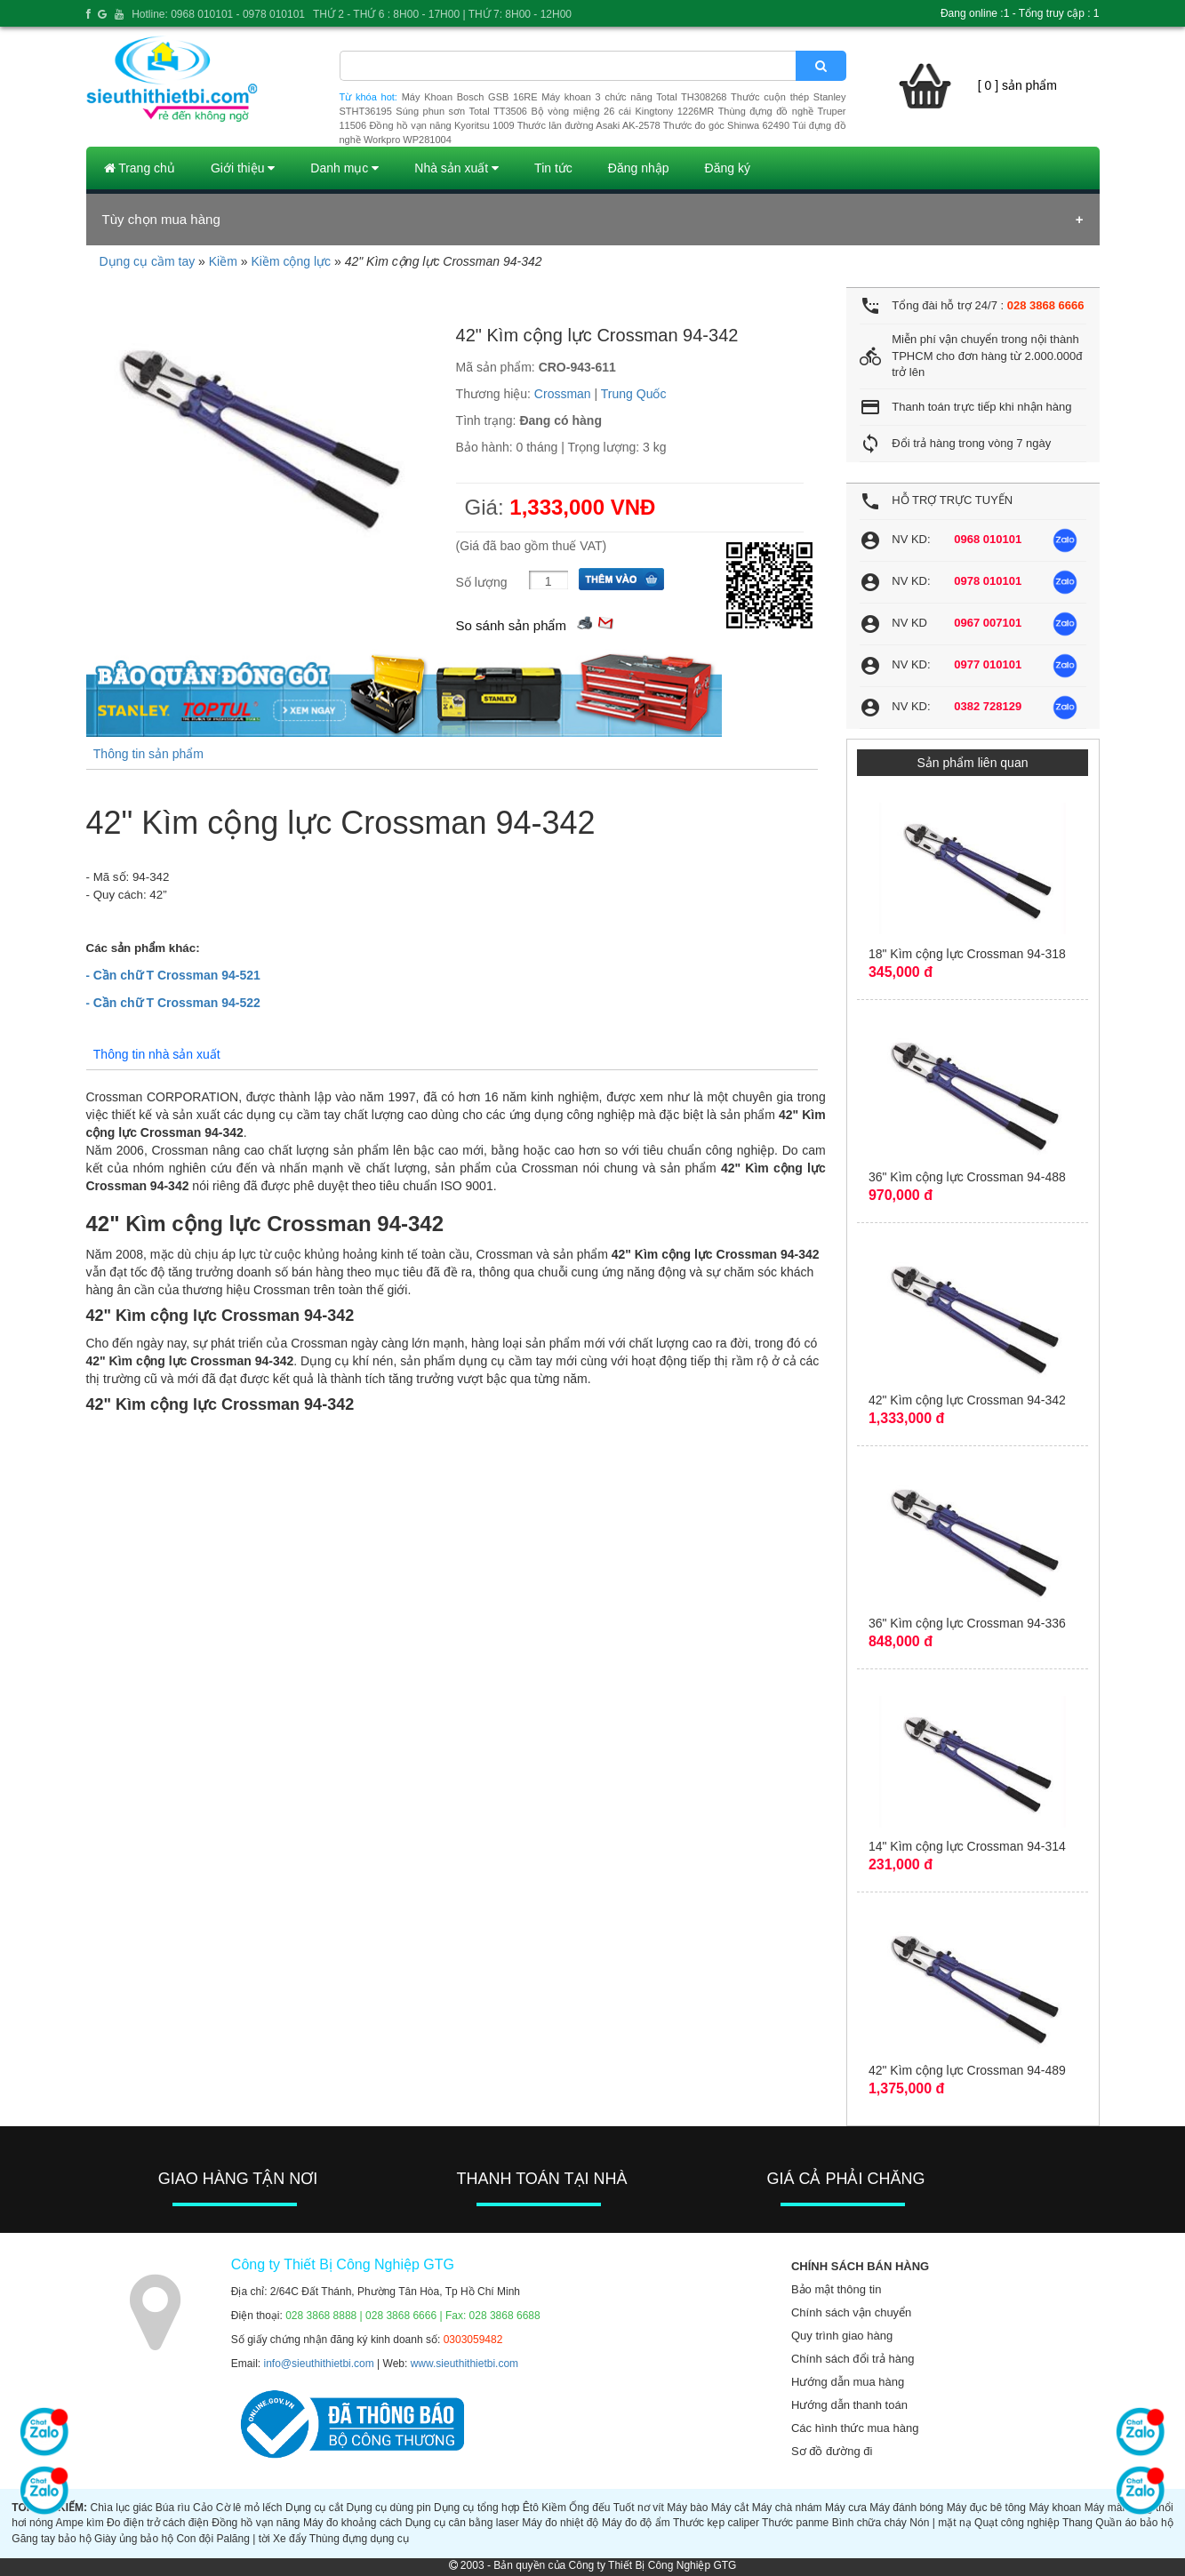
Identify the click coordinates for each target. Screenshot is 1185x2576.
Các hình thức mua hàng (854, 2428)
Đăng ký (727, 168)
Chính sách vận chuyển (851, 2312)
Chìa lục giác (122, 2507)
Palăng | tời (242, 2538)
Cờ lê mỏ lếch (249, 2507)
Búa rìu (173, 2507)
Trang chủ (139, 168)
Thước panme (795, 2522)
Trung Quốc (634, 394)
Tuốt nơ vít (638, 2507)
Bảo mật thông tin (836, 2289)
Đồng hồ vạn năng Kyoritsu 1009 (441, 125)
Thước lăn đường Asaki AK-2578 (589, 125)
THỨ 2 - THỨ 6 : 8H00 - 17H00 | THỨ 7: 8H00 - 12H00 (442, 14)
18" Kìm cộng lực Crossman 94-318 (967, 954)
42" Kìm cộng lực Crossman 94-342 (967, 1400)
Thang (1077, 2522)
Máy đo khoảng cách (352, 2522)
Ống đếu (589, 2507)
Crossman (562, 394)
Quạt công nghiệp (1017, 2522)
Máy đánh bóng (906, 2507)
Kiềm (223, 261)
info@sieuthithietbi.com (319, 2363)
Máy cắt (730, 2507)
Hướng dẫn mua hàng (847, 2381)
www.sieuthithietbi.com (464, 2363)
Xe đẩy (290, 2538)
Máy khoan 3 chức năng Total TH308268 (633, 97)
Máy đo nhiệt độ (560, 2522)
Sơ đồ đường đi (832, 2451)
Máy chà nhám (787, 2507)
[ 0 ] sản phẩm (1017, 85)
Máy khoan (1055, 2507)
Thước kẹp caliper (716, 2522)
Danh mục (344, 168)
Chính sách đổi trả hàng (853, 2358)
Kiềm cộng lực (291, 261)
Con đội (194, 2538)
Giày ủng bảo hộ (133, 2538)
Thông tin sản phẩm (148, 754)
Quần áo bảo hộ (1134, 2522)
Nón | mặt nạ (940, 2522)
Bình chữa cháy (869, 2522)
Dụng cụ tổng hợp (476, 2507)
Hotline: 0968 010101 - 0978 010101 (218, 14)
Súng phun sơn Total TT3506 (461, 111)
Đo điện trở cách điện (158, 2522)
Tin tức (553, 168)
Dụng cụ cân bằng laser (462, 2522)
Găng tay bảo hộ (51, 2538)
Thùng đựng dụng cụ (359, 2538)
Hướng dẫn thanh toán (849, 2405)
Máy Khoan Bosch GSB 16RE (470, 97)
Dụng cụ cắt (314, 2507)
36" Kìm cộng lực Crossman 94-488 (967, 1177)
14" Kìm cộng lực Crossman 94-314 (967, 1846)
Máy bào (687, 2507)
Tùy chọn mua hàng (161, 219)
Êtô (531, 2507)
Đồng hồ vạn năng (256, 2522)
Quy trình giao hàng (842, 2335)
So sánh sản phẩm (511, 625)
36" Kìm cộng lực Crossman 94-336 (967, 1623)
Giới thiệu (243, 168)
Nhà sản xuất (456, 168)
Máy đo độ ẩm (636, 2522)
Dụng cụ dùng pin (389, 2507)
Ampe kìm (80, 2522)
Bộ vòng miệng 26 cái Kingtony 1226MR (622, 111)
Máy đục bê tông (986, 2507)
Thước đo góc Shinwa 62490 (726, 125)
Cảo (202, 2507)
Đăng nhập (638, 168)
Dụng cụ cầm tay (148, 261)
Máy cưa (846, 2507)
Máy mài (1105, 2507)
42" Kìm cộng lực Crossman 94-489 (967, 2070)
